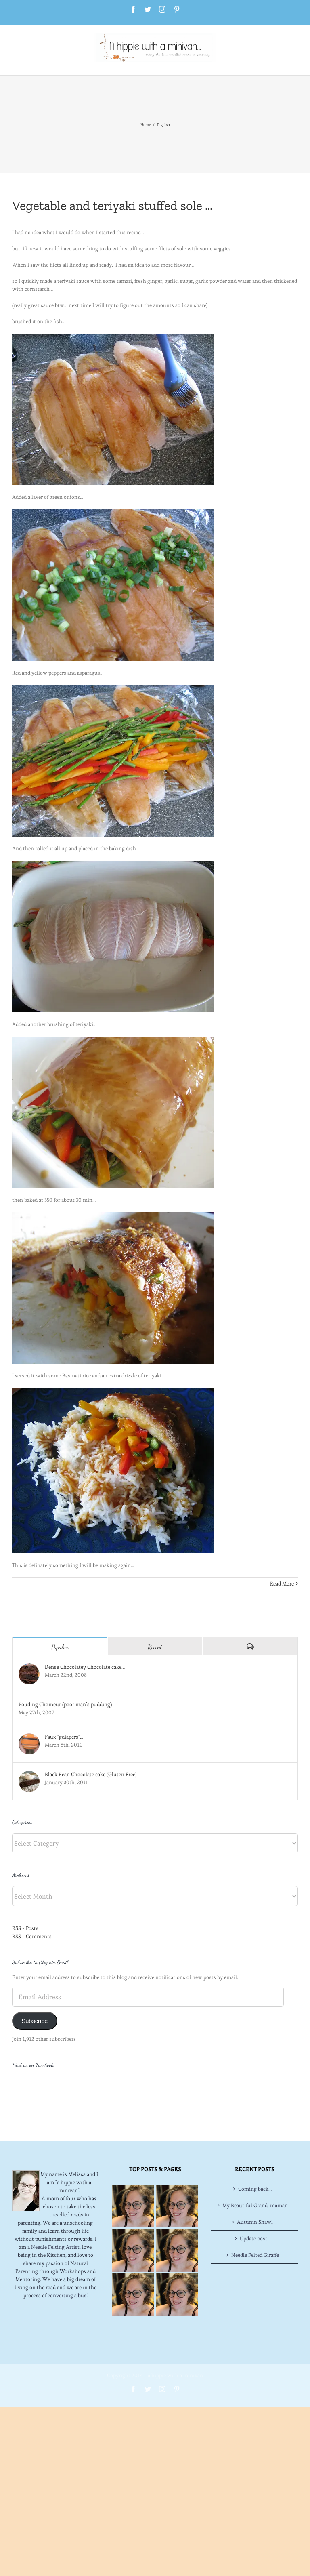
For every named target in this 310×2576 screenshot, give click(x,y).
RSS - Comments (32, 1936)
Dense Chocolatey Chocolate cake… (85, 1666)
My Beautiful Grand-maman (255, 2172)
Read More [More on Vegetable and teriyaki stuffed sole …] (282, 1583)
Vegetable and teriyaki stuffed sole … (112, 205)
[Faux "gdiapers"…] (29, 1737)
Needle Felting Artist (55, 2214)
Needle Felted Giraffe (255, 2222)
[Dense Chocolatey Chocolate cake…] (29, 1667)
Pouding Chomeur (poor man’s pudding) (65, 1704)
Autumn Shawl (255, 2189)
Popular (60, 1647)
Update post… (255, 2205)
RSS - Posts (25, 1928)
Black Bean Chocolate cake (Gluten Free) (90, 1774)
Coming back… (255, 2156)
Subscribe (34, 2021)
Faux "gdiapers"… (64, 1736)
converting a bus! (68, 2262)
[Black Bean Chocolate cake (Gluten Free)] (29, 1774)
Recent (155, 1647)
